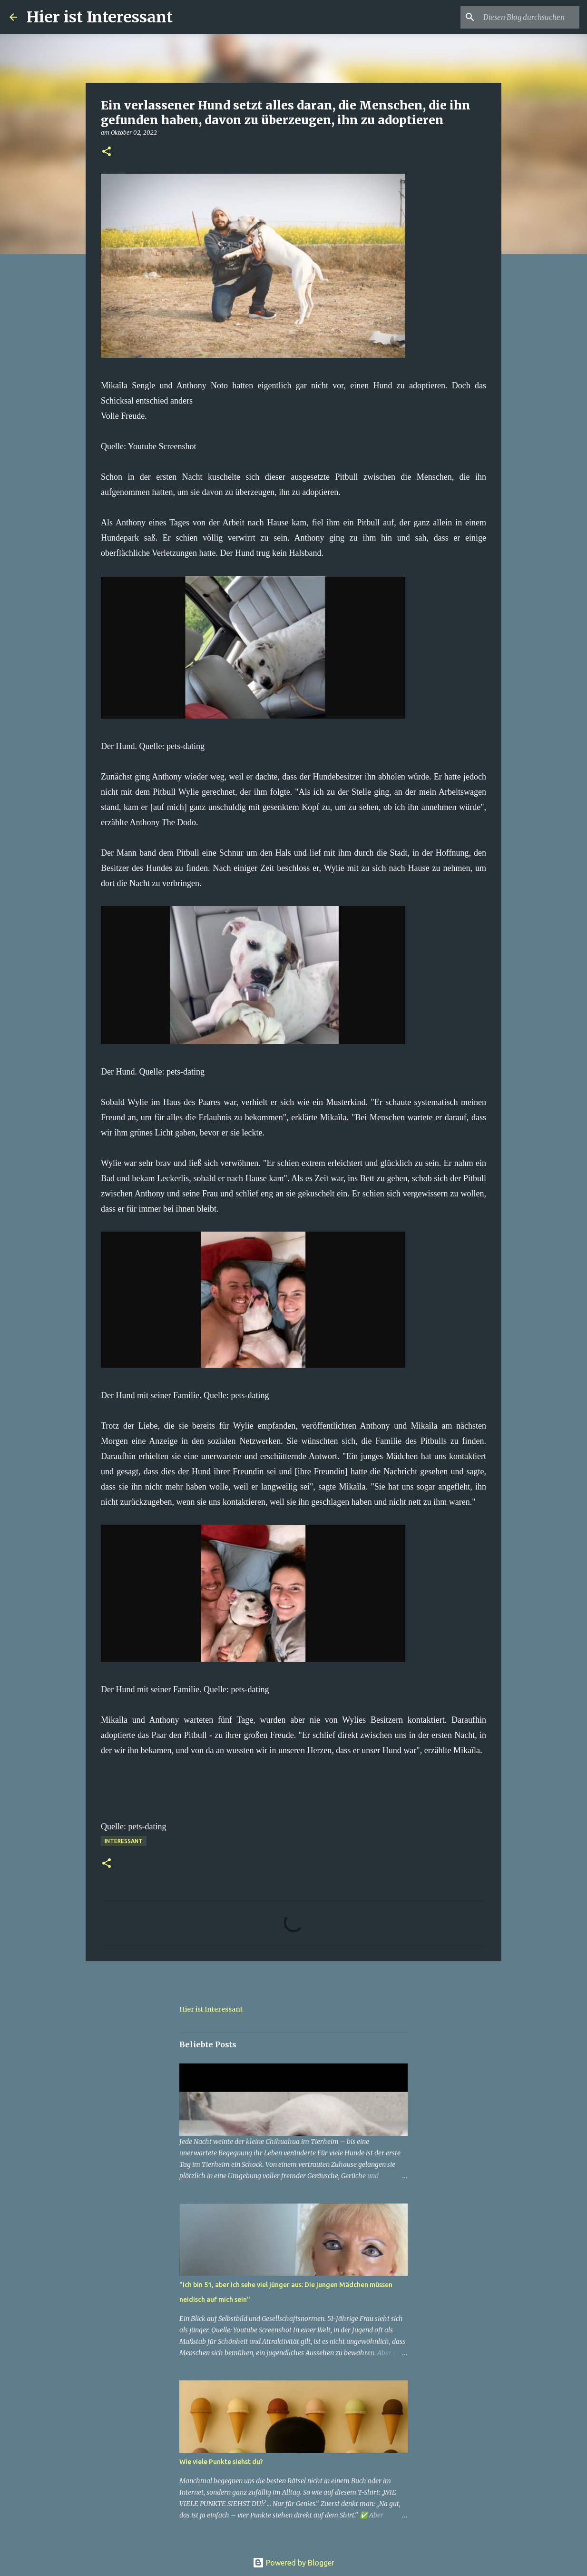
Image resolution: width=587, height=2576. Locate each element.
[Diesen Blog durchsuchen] (529, 17)
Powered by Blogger (293, 2562)
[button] (106, 152)
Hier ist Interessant (100, 17)
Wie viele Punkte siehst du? (221, 2462)
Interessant (124, 1841)
